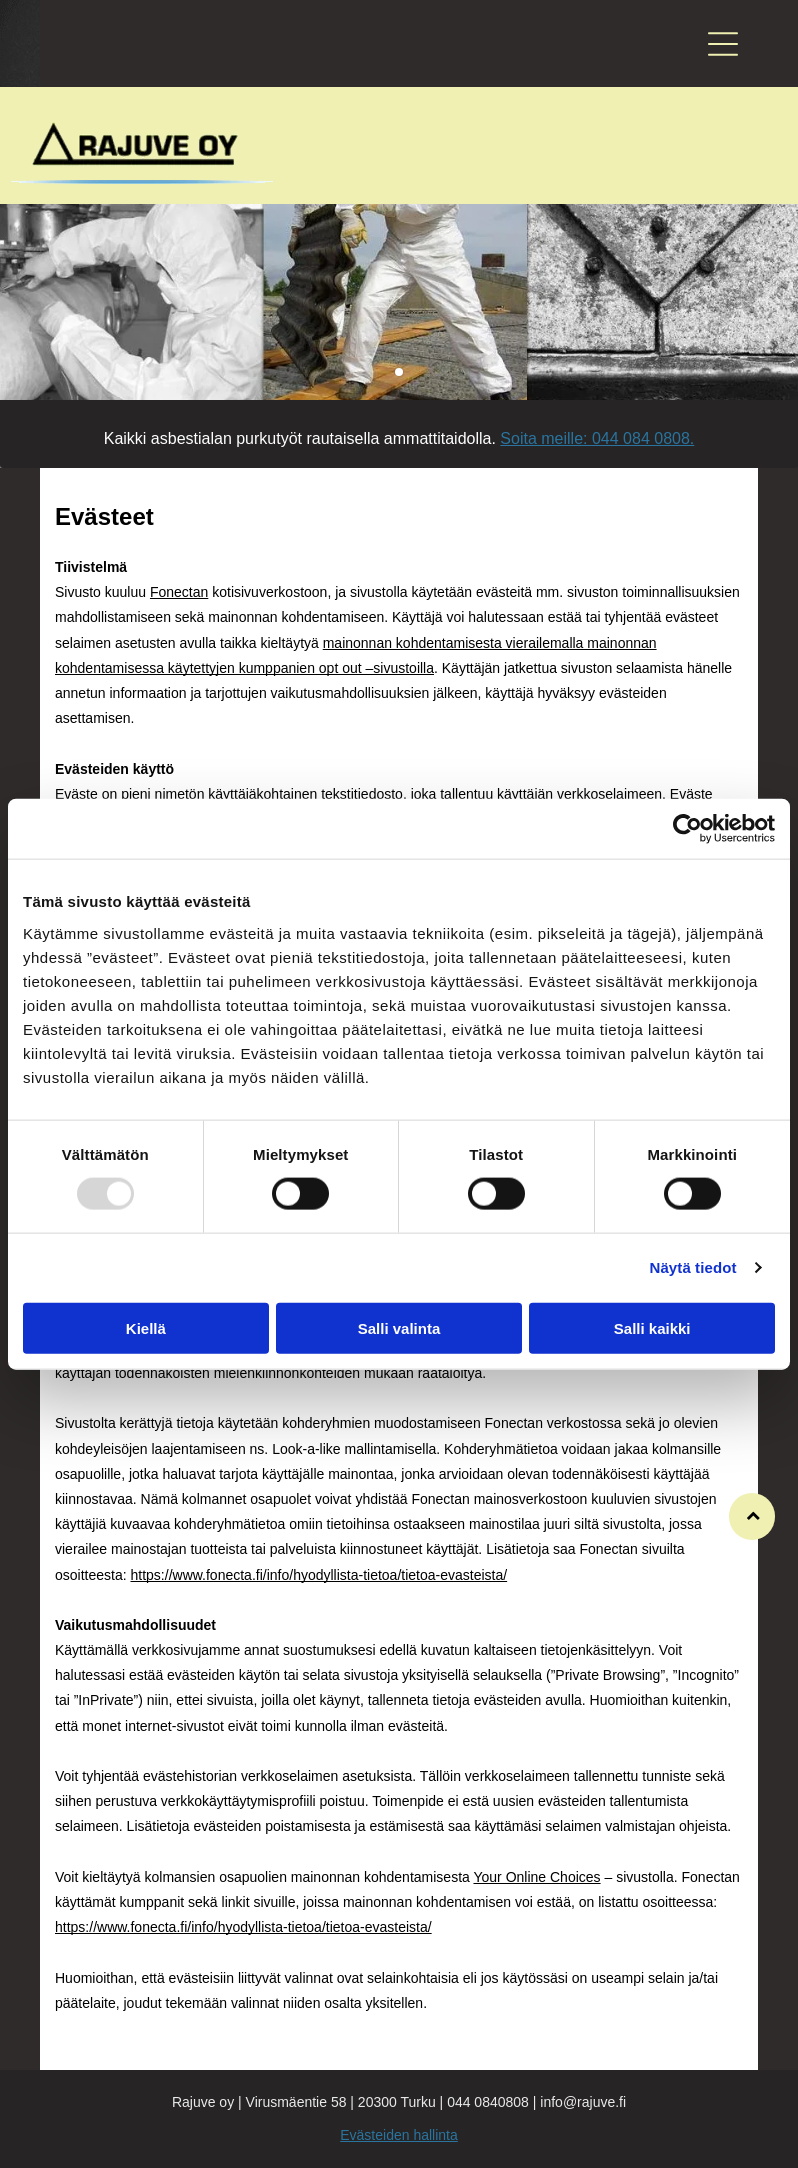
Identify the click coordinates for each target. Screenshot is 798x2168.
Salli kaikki (652, 1328)
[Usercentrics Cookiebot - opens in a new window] (687, 829)
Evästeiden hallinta (399, 2135)
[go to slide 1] (399, 372)
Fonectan (179, 592)
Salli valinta (399, 1328)
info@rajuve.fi (583, 2102)
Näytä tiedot (693, 1267)
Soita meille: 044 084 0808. (597, 438)
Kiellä (146, 1328)
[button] (723, 44)
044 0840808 (488, 2102)
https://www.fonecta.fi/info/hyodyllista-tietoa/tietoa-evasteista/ (319, 1575)
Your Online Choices (536, 1877)
